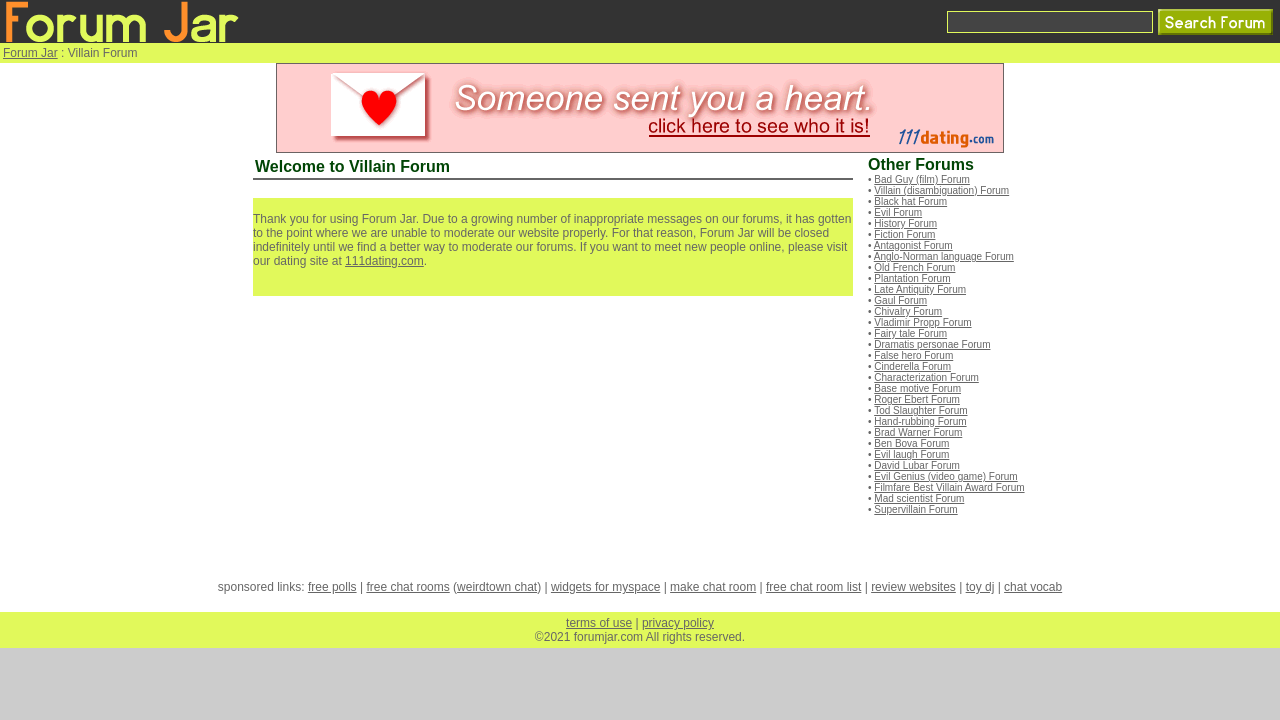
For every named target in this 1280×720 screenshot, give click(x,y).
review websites (913, 587)
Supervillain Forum (915, 509)
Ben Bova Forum (911, 443)
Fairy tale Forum (910, 333)
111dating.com (384, 261)
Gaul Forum (900, 300)
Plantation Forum (912, 278)
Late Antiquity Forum (920, 289)
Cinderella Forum (912, 366)
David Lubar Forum (917, 465)
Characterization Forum (926, 377)
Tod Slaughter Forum (920, 410)
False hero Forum (913, 355)
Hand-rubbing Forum (920, 421)
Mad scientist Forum (919, 498)
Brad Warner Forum (918, 432)
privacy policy (678, 623)
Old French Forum (914, 267)
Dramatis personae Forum (932, 344)
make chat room (713, 587)
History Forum (905, 223)
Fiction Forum (904, 234)
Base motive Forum (917, 388)
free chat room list (813, 587)
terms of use (599, 623)
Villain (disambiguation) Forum (941, 190)
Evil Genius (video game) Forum (945, 476)
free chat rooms (407, 587)
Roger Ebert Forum (917, 399)
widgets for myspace (605, 587)
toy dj (980, 587)
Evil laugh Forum (911, 454)
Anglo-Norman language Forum (944, 256)
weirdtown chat (497, 587)
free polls (332, 587)
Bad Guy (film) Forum (922, 179)
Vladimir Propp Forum (922, 322)
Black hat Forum (910, 201)
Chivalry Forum (908, 311)
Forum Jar (30, 53)
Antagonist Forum (913, 245)
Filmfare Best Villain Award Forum (949, 487)
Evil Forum (898, 212)
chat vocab (1033, 587)
